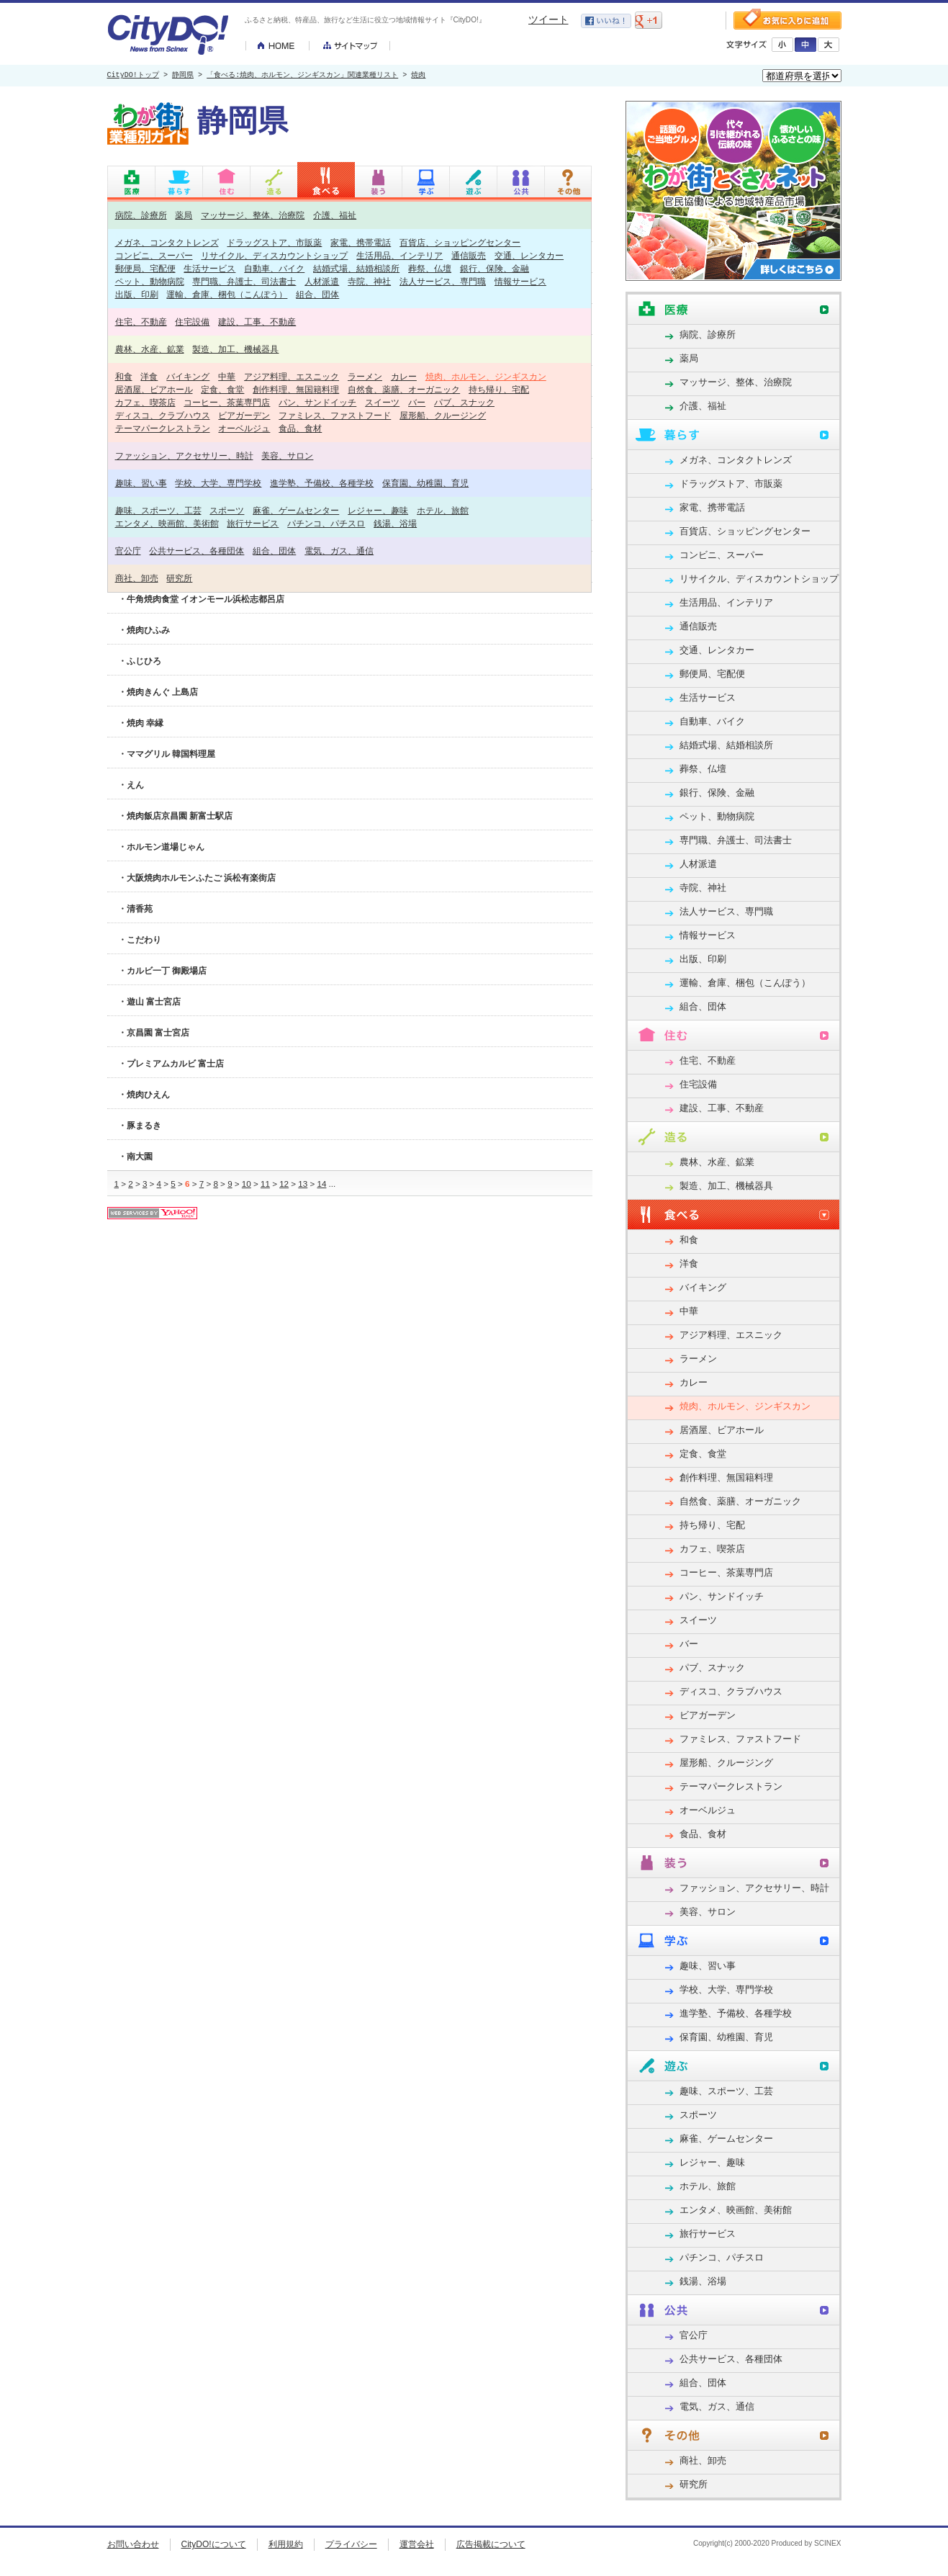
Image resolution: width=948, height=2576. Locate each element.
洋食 (149, 376)
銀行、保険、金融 (494, 268)
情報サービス (520, 281)
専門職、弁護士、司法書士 (244, 281)
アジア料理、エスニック (291, 376)
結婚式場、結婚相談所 (356, 268)
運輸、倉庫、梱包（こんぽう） (226, 294)
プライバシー (351, 2544)
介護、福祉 (334, 215)
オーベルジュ (244, 428)
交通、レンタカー (529, 255)
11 (265, 1183)
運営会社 (416, 2544)
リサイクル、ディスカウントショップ (274, 255)
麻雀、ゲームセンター (296, 510)
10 (246, 1183)
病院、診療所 (141, 215)
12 (284, 1183)
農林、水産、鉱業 (149, 349)
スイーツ (382, 402)
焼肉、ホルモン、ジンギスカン (485, 376)
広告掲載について (490, 2544)
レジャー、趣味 (378, 510)
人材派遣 (321, 281)
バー (416, 402)
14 (321, 1183)
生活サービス (209, 268)
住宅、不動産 (141, 321)
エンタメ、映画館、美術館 (167, 523)
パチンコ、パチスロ (326, 523)
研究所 (179, 578)
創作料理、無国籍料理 (296, 389)
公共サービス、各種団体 (196, 550)
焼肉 (418, 76)
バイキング (187, 376)
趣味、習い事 (141, 483)
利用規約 (285, 2544)
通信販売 (468, 255)
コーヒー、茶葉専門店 (227, 402)
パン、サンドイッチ (317, 402)
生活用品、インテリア (399, 255)
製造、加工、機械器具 (235, 349)
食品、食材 (300, 428)
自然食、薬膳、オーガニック (404, 389)
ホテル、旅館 (443, 510)
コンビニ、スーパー (154, 255)
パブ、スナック (464, 402)
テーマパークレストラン (162, 428)
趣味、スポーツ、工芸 (158, 510)
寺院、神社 (369, 281)
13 (302, 1183)
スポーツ (226, 510)
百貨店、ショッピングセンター (459, 242)
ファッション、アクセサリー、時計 (184, 455)
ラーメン (365, 376)
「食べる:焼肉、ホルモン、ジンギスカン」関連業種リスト (302, 76)
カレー (404, 376)
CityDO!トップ (133, 76)
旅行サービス (253, 523)
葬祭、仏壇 (429, 268)
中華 (226, 376)
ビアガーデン (244, 415)
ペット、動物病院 (149, 281)
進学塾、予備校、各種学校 (322, 483)
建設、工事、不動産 (257, 321)
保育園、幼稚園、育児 (425, 483)
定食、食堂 (222, 389)
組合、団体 (317, 294)
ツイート (548, 19)
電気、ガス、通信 (339, 550)
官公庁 (128, 550)
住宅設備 (192, 321)
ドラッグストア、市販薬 (274, 242)
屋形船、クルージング (442, 415)
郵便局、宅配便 (145, 268)
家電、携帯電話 (360, 242)
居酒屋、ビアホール (154, 389)
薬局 (183, 215)
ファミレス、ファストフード (335, 415)
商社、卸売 (136, 578)
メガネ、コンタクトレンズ (167, 242)
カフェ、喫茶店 (145, 402)
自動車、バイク (274, 268)
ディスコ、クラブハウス (162, 415)
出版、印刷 (136, 294)
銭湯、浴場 (395, 523)
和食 (123, 376)
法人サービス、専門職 (442, 281)
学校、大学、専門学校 (218, 483)
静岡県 (183, 76)
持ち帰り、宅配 (499, 389)
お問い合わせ (133, 2544)
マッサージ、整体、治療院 (252, 215)
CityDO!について (213, 2544)
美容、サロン (287, 455)
